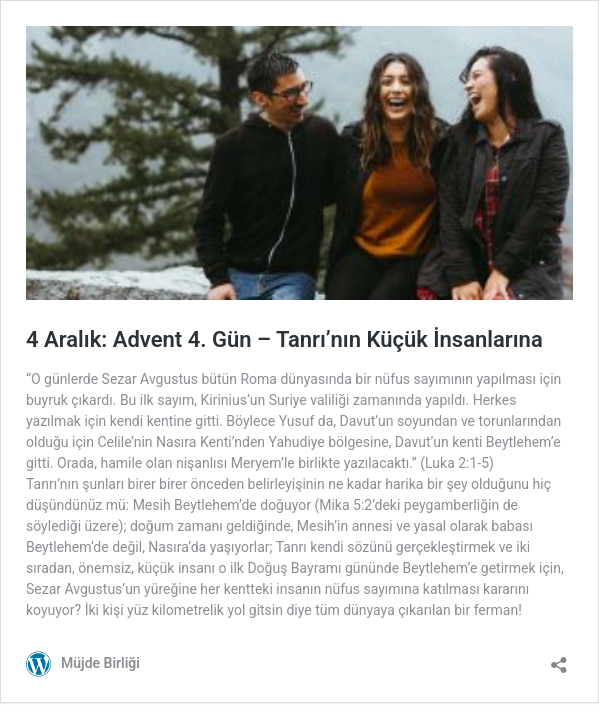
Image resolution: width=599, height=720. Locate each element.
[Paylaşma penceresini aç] (559, 658)
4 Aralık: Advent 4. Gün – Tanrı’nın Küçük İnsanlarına (284, 339)
